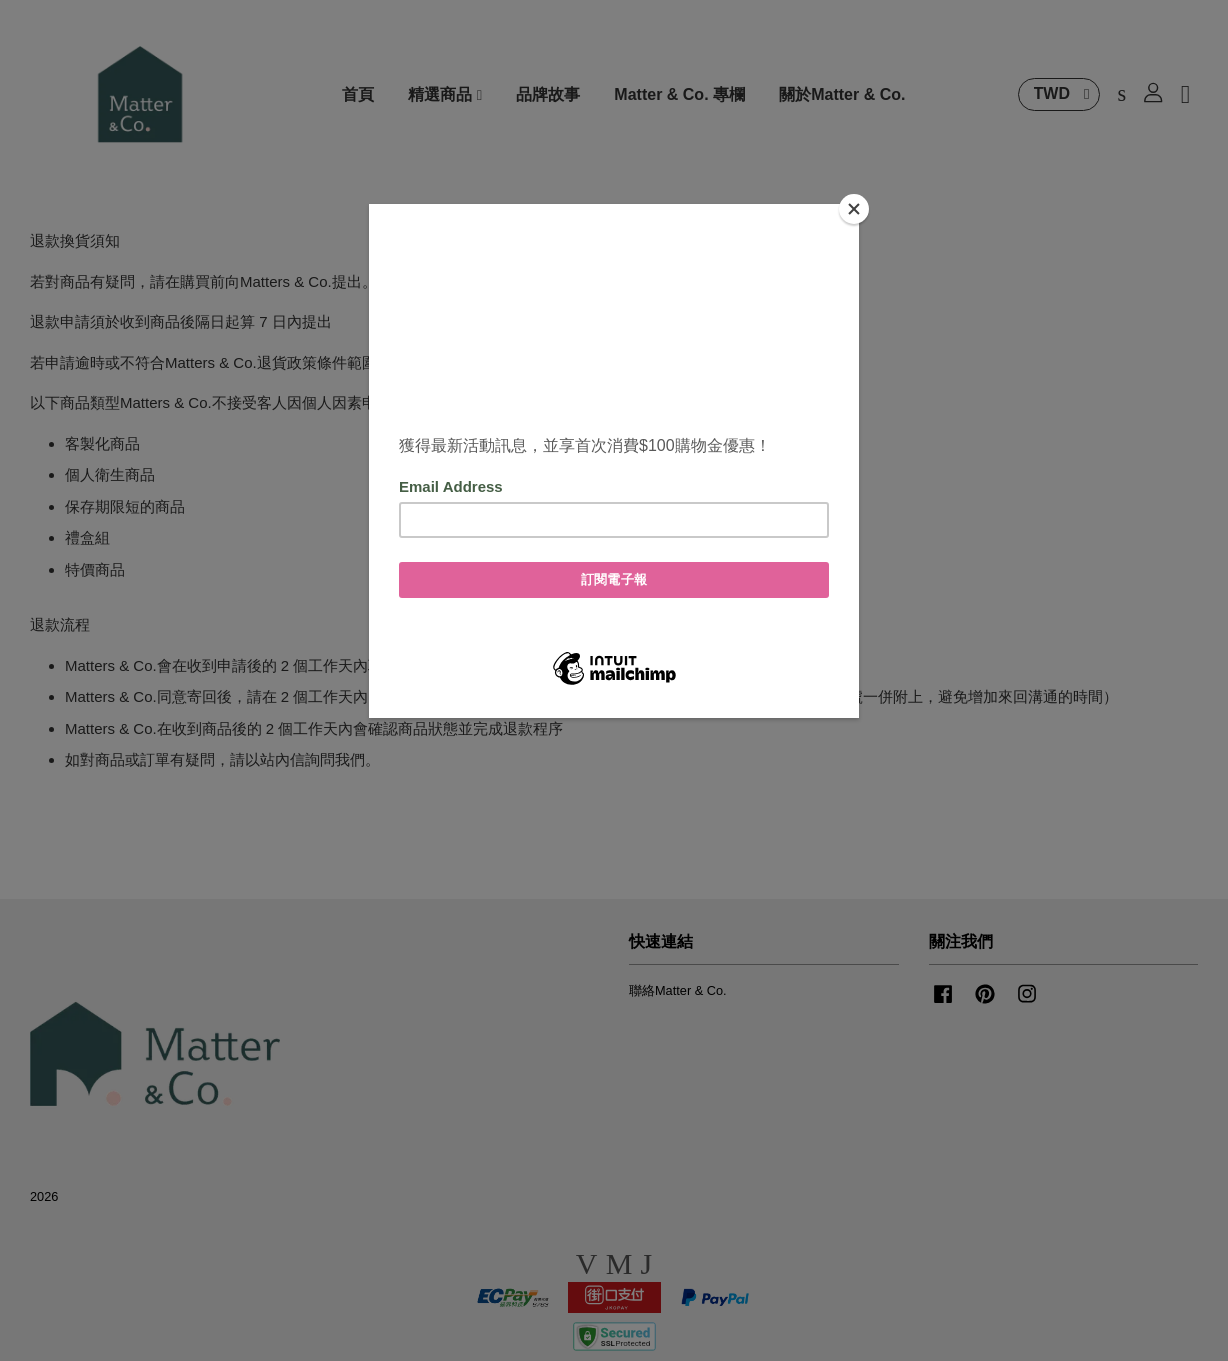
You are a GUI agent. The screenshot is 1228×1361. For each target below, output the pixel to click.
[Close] (854, 209)
